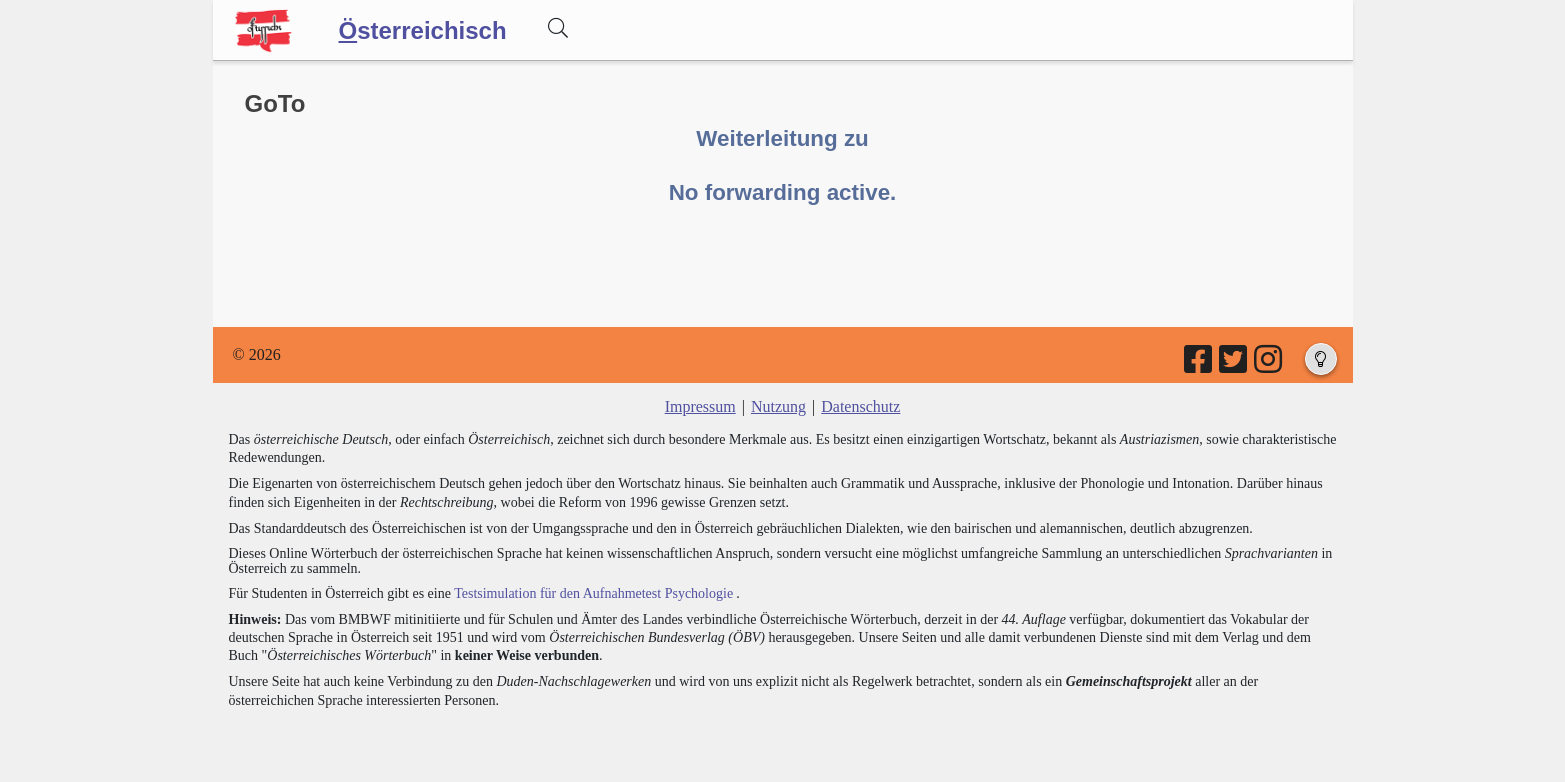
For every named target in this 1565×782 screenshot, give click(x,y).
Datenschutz (860, 406)
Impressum (700, 406)
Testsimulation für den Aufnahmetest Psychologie (593, 593)
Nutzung (778, 406)
